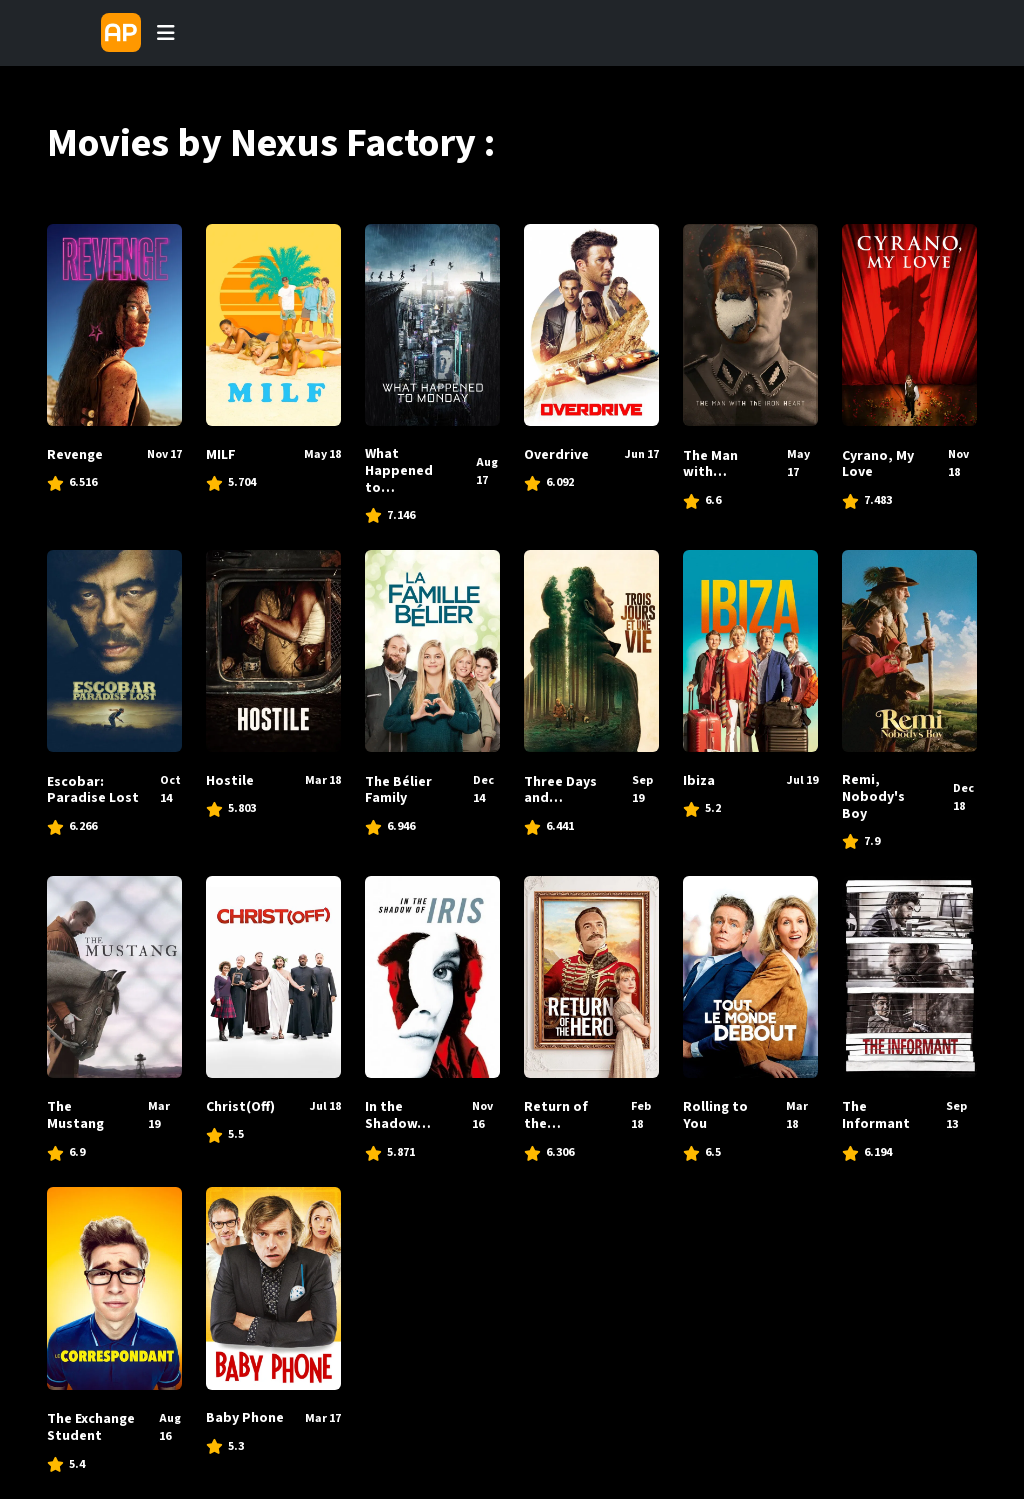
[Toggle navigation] (166, 33)
